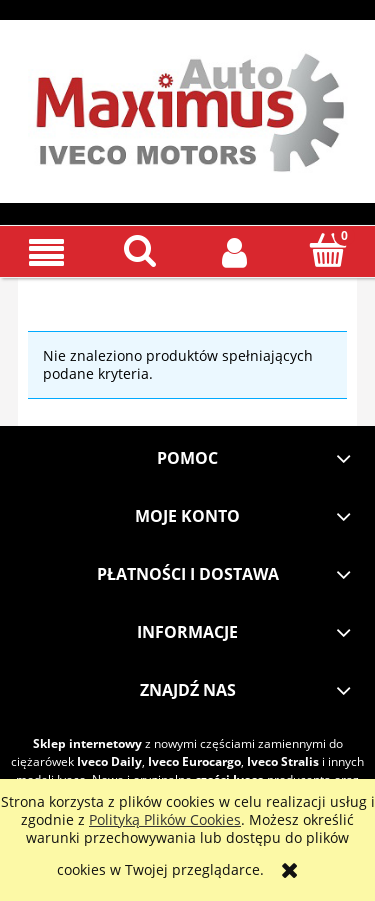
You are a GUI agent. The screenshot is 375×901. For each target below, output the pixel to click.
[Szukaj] (141, 250)
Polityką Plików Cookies (165, 819)
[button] (47, 251)
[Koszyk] (328, 250)
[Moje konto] (235, 251)
